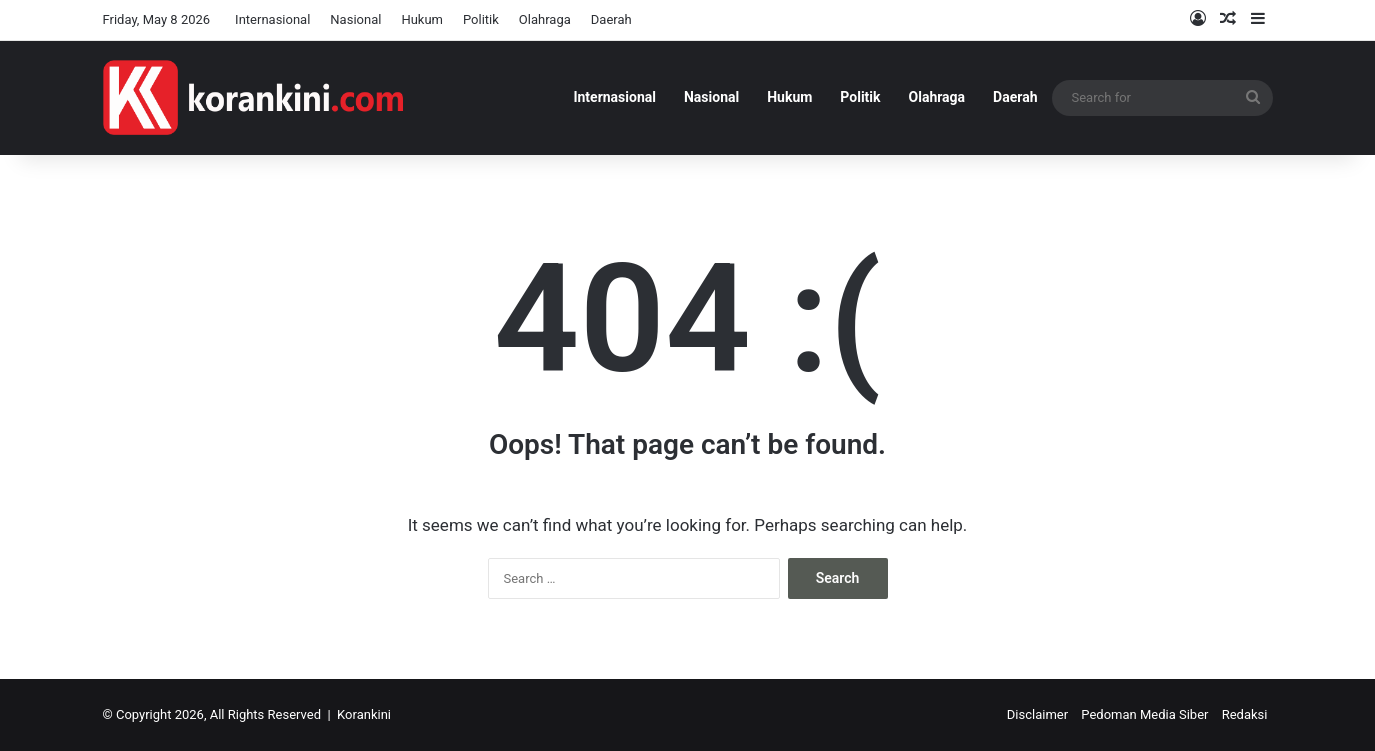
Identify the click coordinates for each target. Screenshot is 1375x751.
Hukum (422, 19)
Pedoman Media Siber (1144, 714)
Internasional (272, 19)
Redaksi (1245, 714)
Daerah (611, 19)
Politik (481, 19)
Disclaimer (1037, 714)
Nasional (355, 19)
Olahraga (545, 19)
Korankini (364, 714)
